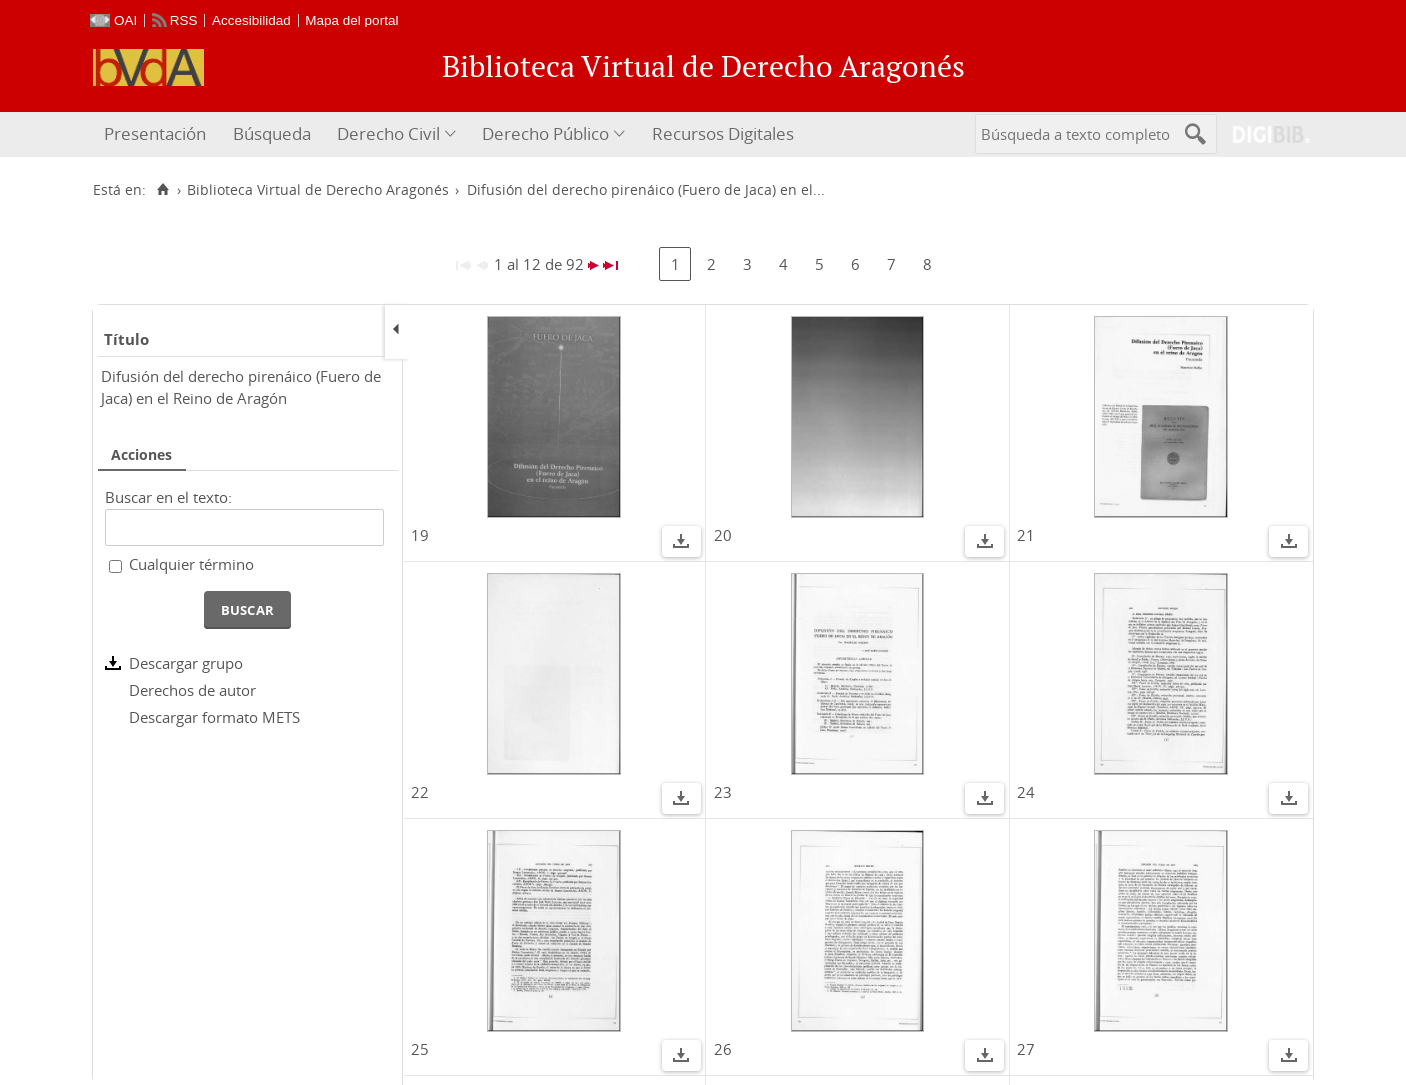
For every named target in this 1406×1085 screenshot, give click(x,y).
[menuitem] (157, 134)
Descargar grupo (186, 663)
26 (723, 1049)
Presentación (155, 133)
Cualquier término (191, 564)
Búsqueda (272, 133)
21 (1026, 535)
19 (420, 535)
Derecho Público (545, 133)
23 (723, 792)
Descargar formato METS (214, 717)
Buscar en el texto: (168, 497)
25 (420, 1049)
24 (1026, 792)
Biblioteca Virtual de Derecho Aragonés (318, 190)
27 (1026, 1049)
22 (420, 792)
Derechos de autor (192, 690)
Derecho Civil (388, 133)
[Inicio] (162, 190)
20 (723, 535)
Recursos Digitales (723, 133)
